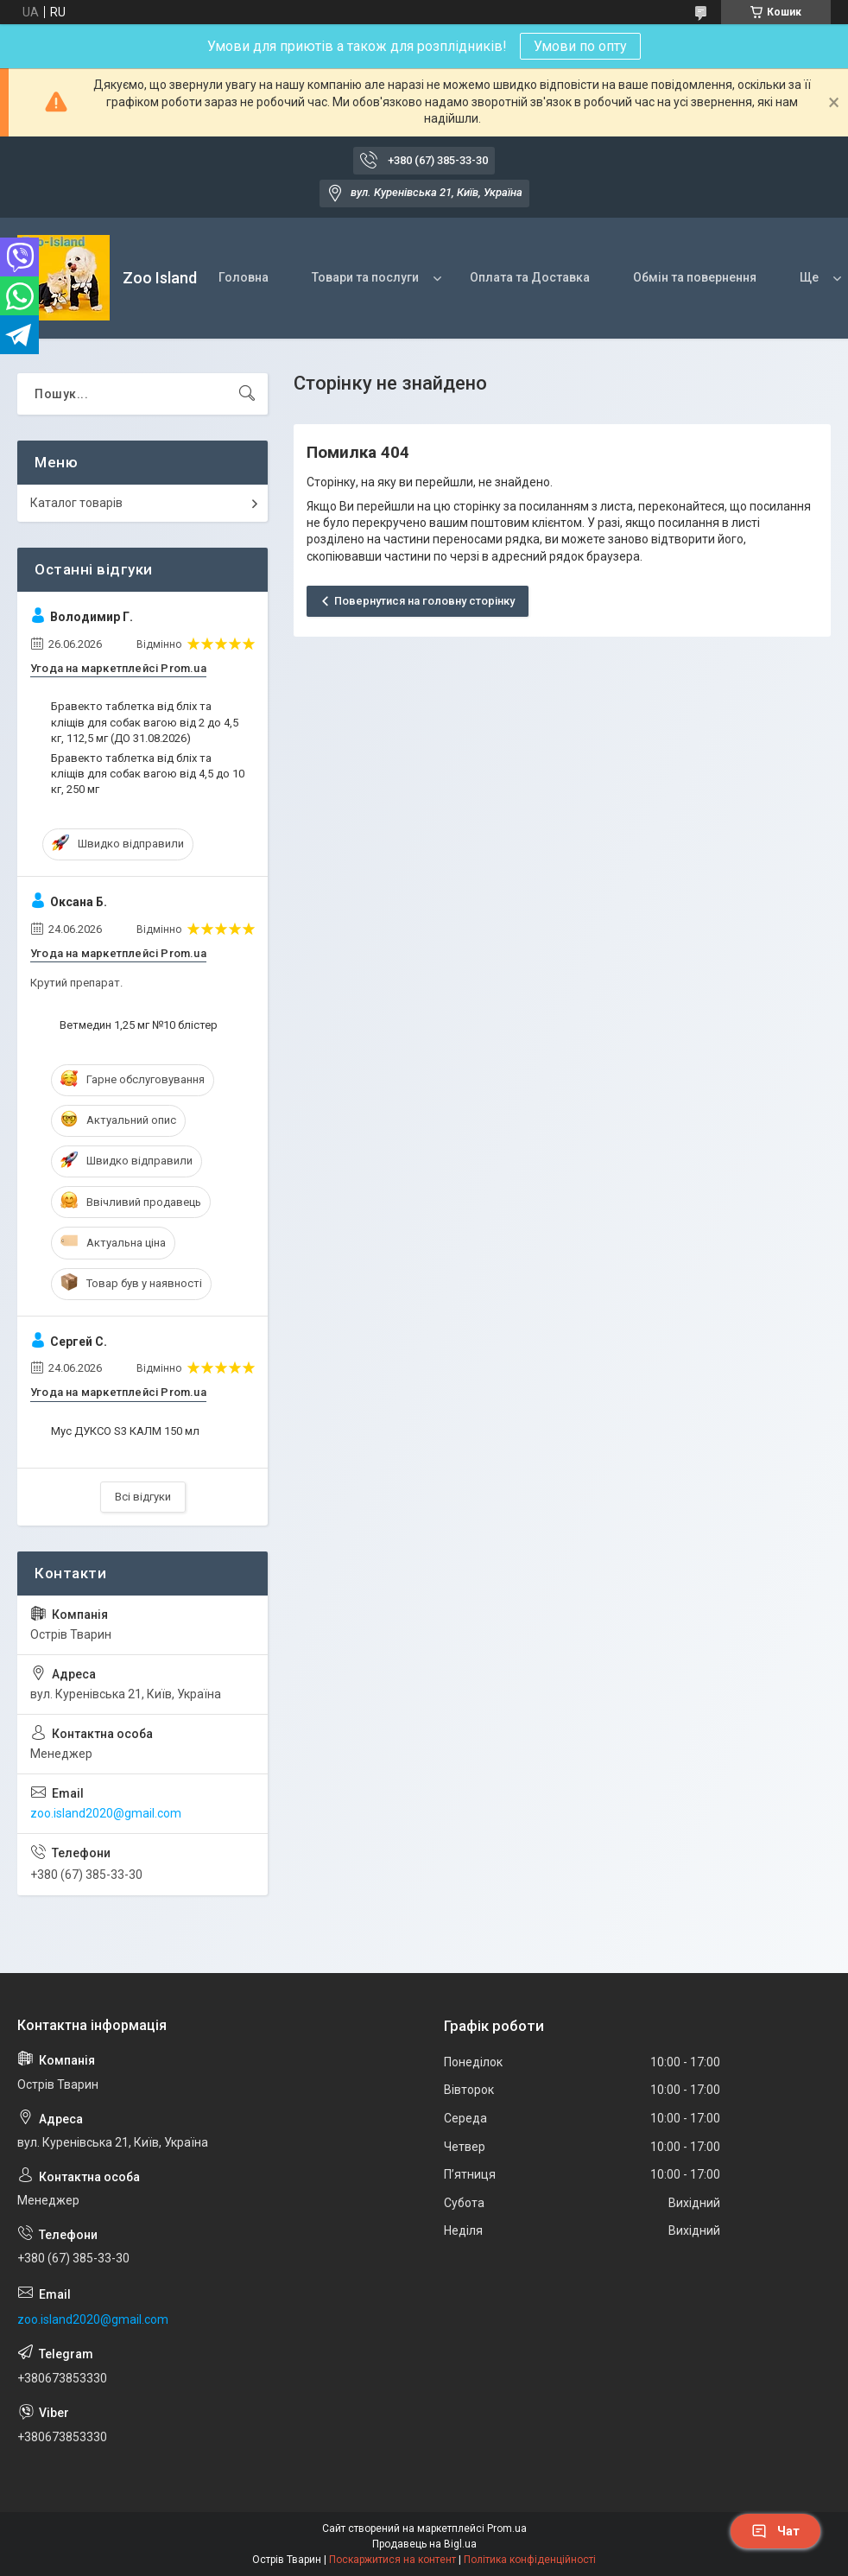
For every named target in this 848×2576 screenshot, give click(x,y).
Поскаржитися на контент (392, 2560)
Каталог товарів (76, 503)
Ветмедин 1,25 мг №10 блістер (139, 1024)
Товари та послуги (365, 277)
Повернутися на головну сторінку (424, 600)
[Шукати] (247, 394)
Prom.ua (507, 2528)
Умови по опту (580, 46)
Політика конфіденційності (530, 2560)
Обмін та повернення (694, 277)
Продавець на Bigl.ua (424, 2544)
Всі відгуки (143, 1496)
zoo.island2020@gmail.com (105, 1813)
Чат (775, 2531)
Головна (243, 277)
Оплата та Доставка (530, 277)
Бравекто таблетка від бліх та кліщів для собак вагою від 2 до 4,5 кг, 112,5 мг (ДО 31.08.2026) (144, 722)
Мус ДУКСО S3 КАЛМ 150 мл (125, 1430)
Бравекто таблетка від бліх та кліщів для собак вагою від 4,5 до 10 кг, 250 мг (147, 774)
